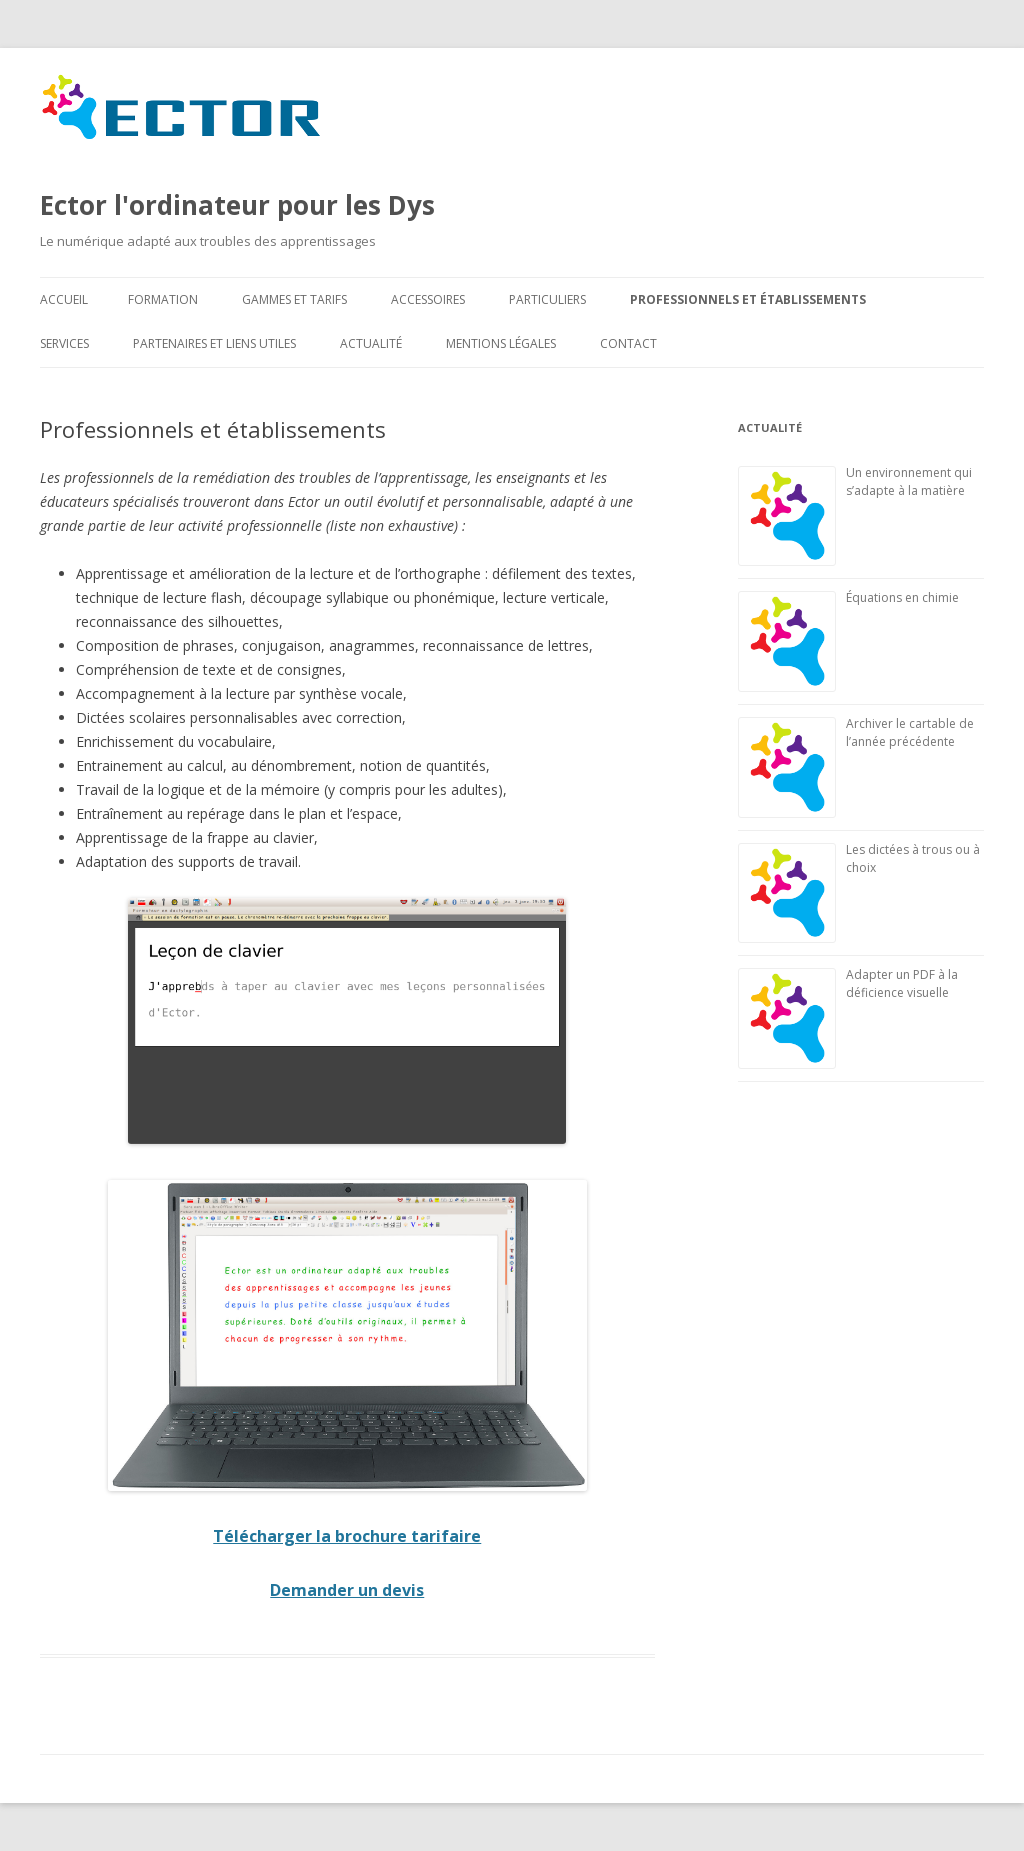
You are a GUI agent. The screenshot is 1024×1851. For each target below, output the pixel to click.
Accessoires (428, 299)
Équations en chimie (902, 597)
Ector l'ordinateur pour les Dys (237, 147)
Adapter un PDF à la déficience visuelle (902, 983)
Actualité (371, 343)
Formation (163, 299)
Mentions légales (501, 343)
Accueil (64, 299)
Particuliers (547, 299)
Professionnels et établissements (748, 299)
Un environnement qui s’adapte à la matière (909, 481)
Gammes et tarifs (294, 299)
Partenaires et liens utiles (214, 343)
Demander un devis (347, 1590)
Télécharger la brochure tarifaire (347, 1536)
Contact (628, 343)
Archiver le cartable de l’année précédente (910, 732)
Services (64, 343)
